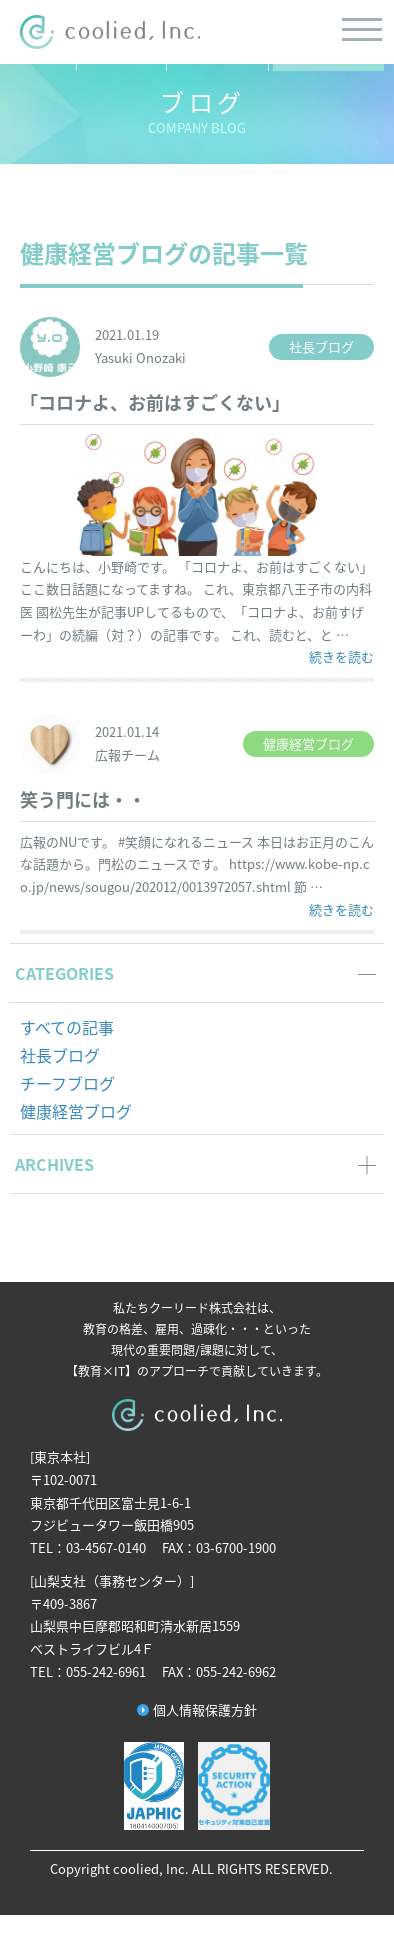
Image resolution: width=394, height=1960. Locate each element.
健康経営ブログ (76, 1111)
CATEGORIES (64, 973)
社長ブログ (60, 1055)
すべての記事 (67, 1027)
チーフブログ (67, 1083)
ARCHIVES (54, 1164)
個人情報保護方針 (205, 1709)
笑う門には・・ (83, 799)
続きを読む (341, 656)
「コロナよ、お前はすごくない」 (155, 402)
